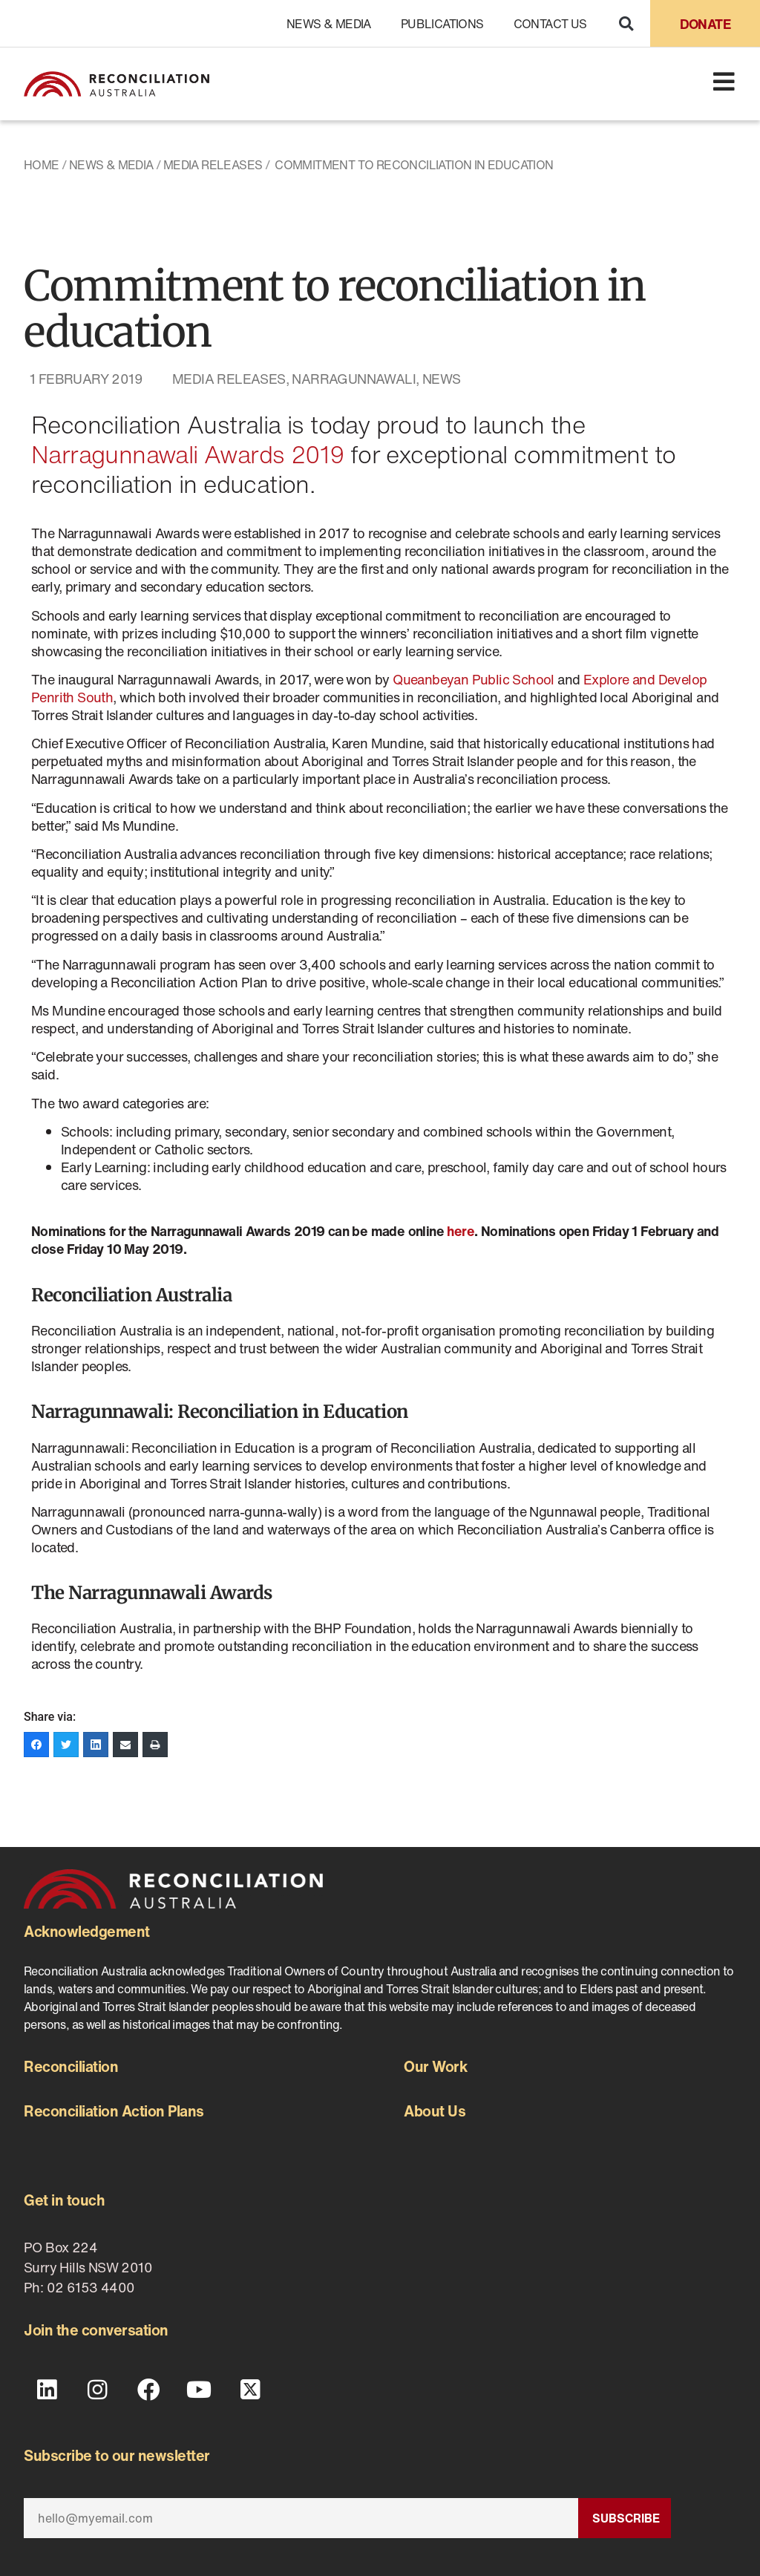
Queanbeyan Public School (473, 679)
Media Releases (213, 165)
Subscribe (626, 2517)
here (460, 1230)
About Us (434, 2111)
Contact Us (550, 24)
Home (41, 165)
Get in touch (64, 2200)
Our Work (435, 2066)
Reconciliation (71, 2066)
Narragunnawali (354, 378)
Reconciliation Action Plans (114, 2111)
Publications (442, 24)
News (441, 378)
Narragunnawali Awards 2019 (187, 454)
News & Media (328, 24)
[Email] (301, 2517)
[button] (626, 23)
